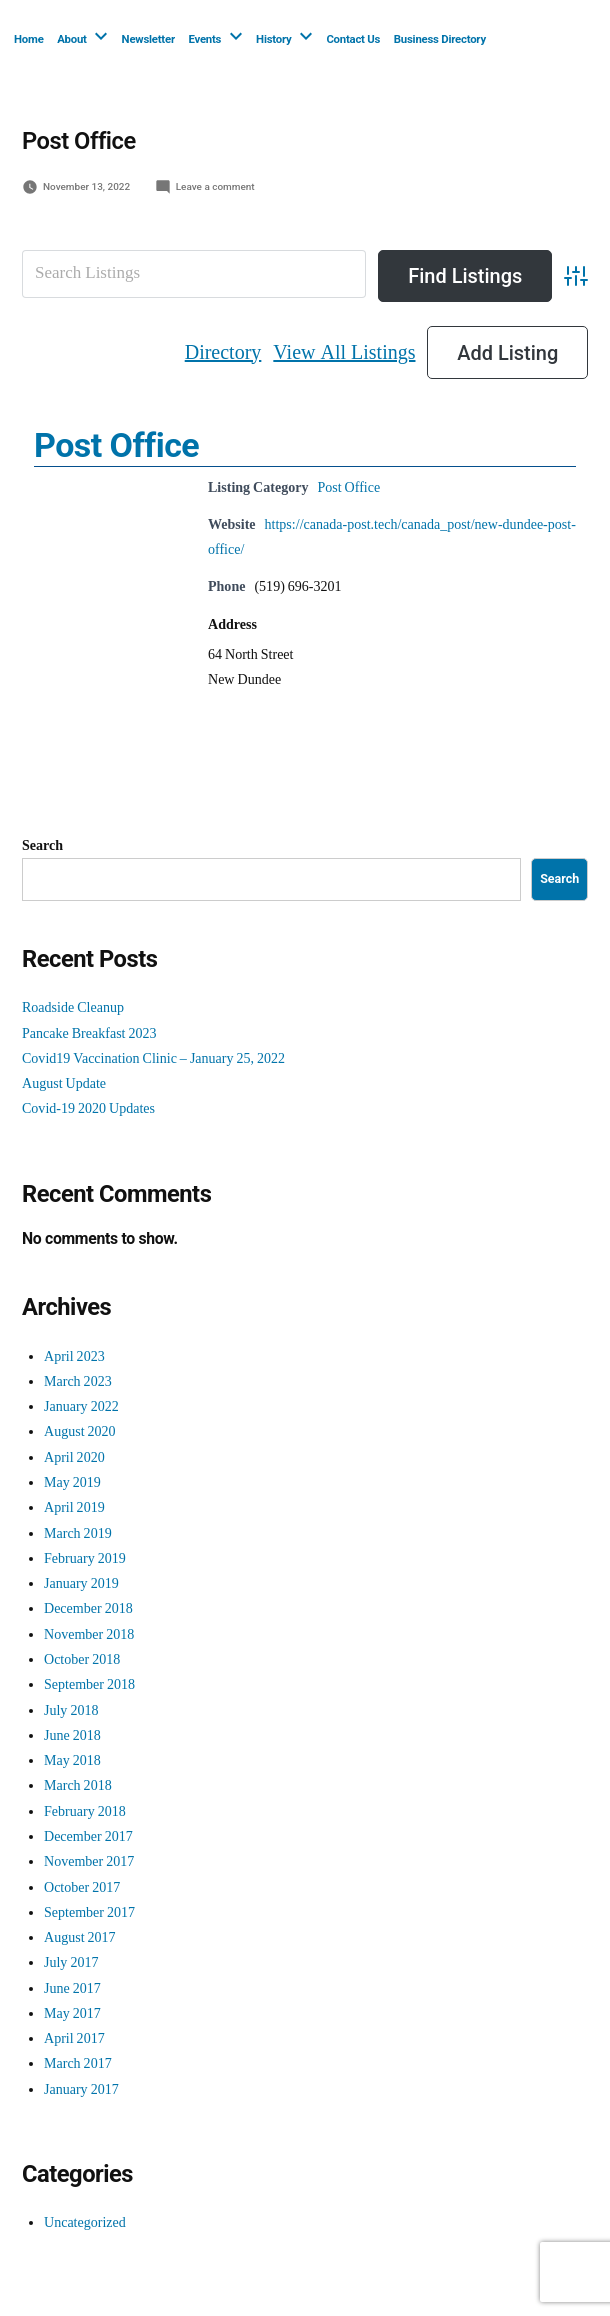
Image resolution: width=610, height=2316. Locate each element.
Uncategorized (85, 2222)
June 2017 (72, 1988)
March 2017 (78, 2063)
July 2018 (71, 1710)
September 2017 (89, 1912)
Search (42, 845)
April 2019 (74, 1507)
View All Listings (344, 352)
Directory (223, 352)
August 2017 (80, 1937)
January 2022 (81, 1406)
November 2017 (89, 1861)
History (273, 39)
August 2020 (80, 1431)
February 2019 (85, 1558)
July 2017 (71, 1962)
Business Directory (440, 39)
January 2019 (81, 1583)
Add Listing (507, 353)
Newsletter (148, 39)
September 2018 (89, 1684)
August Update (64, 1083)
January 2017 (81, 2089)
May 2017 (72, 2013)
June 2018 (72, 1735)
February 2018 (85, 1811)
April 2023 (74, 1356)
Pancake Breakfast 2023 (89, 1033)
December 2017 (88, 1836)
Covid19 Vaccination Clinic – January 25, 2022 (153, 1058)
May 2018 (72, 1760)
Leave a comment (215, 186)
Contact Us (353, 39)
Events (204, 39)
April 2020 (74, 1457)
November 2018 (89, 1634)
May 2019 (72, 1482)
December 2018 (88, 1608)
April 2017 (74, 2038)
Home (29, 39)
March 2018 (78, 1785)
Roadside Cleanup (73, 1007)
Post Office (116, 445)
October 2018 (82, 1659)
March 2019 (78, 1533)
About (72, 39)
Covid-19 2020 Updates (88, 1108)
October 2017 (82, 1887)
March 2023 (78, 1381)
